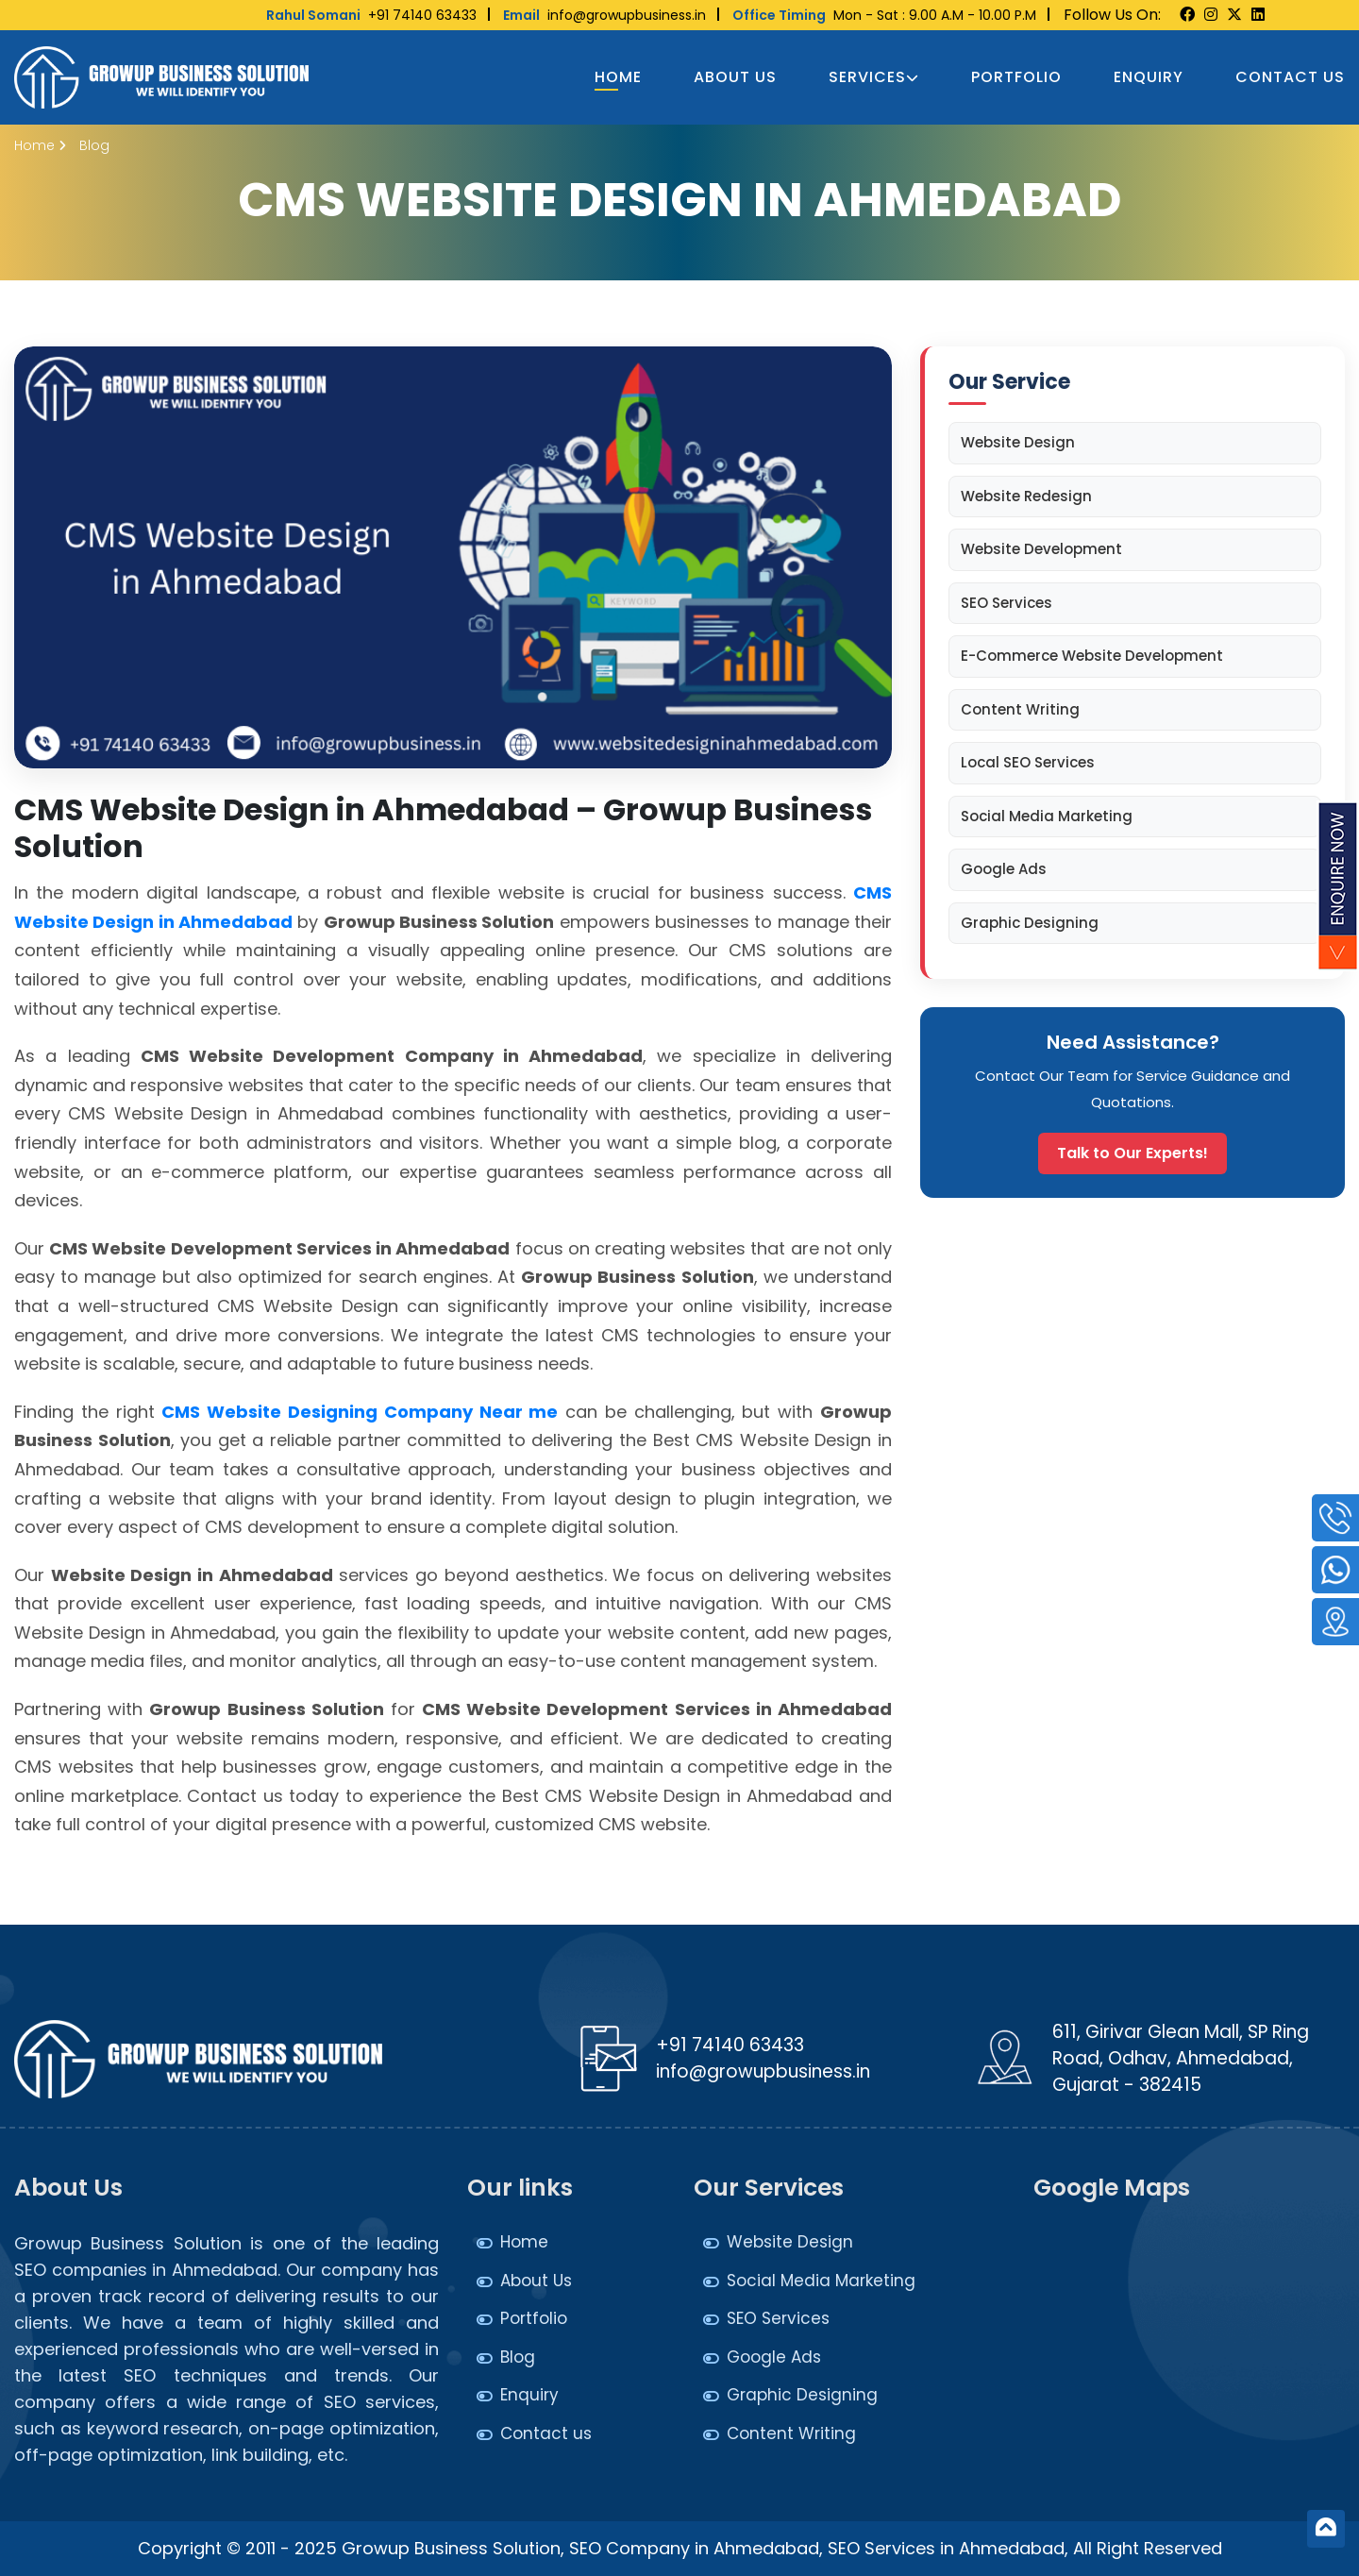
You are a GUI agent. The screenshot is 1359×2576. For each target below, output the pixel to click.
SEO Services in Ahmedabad (946, 2548)
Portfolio (1016, 77)
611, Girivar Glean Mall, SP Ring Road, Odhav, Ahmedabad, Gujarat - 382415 (1180, 2058)
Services (874, 77)
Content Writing (1020, 709)
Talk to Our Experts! (1132, 1153)
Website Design (1018, 442)
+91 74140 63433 (371, 15)
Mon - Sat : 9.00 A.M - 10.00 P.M (884, 15)
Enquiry (1148, 77)
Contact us (1290, 77)
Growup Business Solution (451, 2548)
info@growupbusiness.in (604, 15)
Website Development (1041, 549)
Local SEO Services (1028, 762)
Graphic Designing (1030, 923)
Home (618, 77)
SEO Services (1006, 603)
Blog (517, 2357)
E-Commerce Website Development (1092, 655)
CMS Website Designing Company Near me (359, 1411)
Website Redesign (1026, 496)
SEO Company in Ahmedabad (694, 2548)
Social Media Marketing (1046, 816)
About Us (735, 77)
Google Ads (1004, 869)
